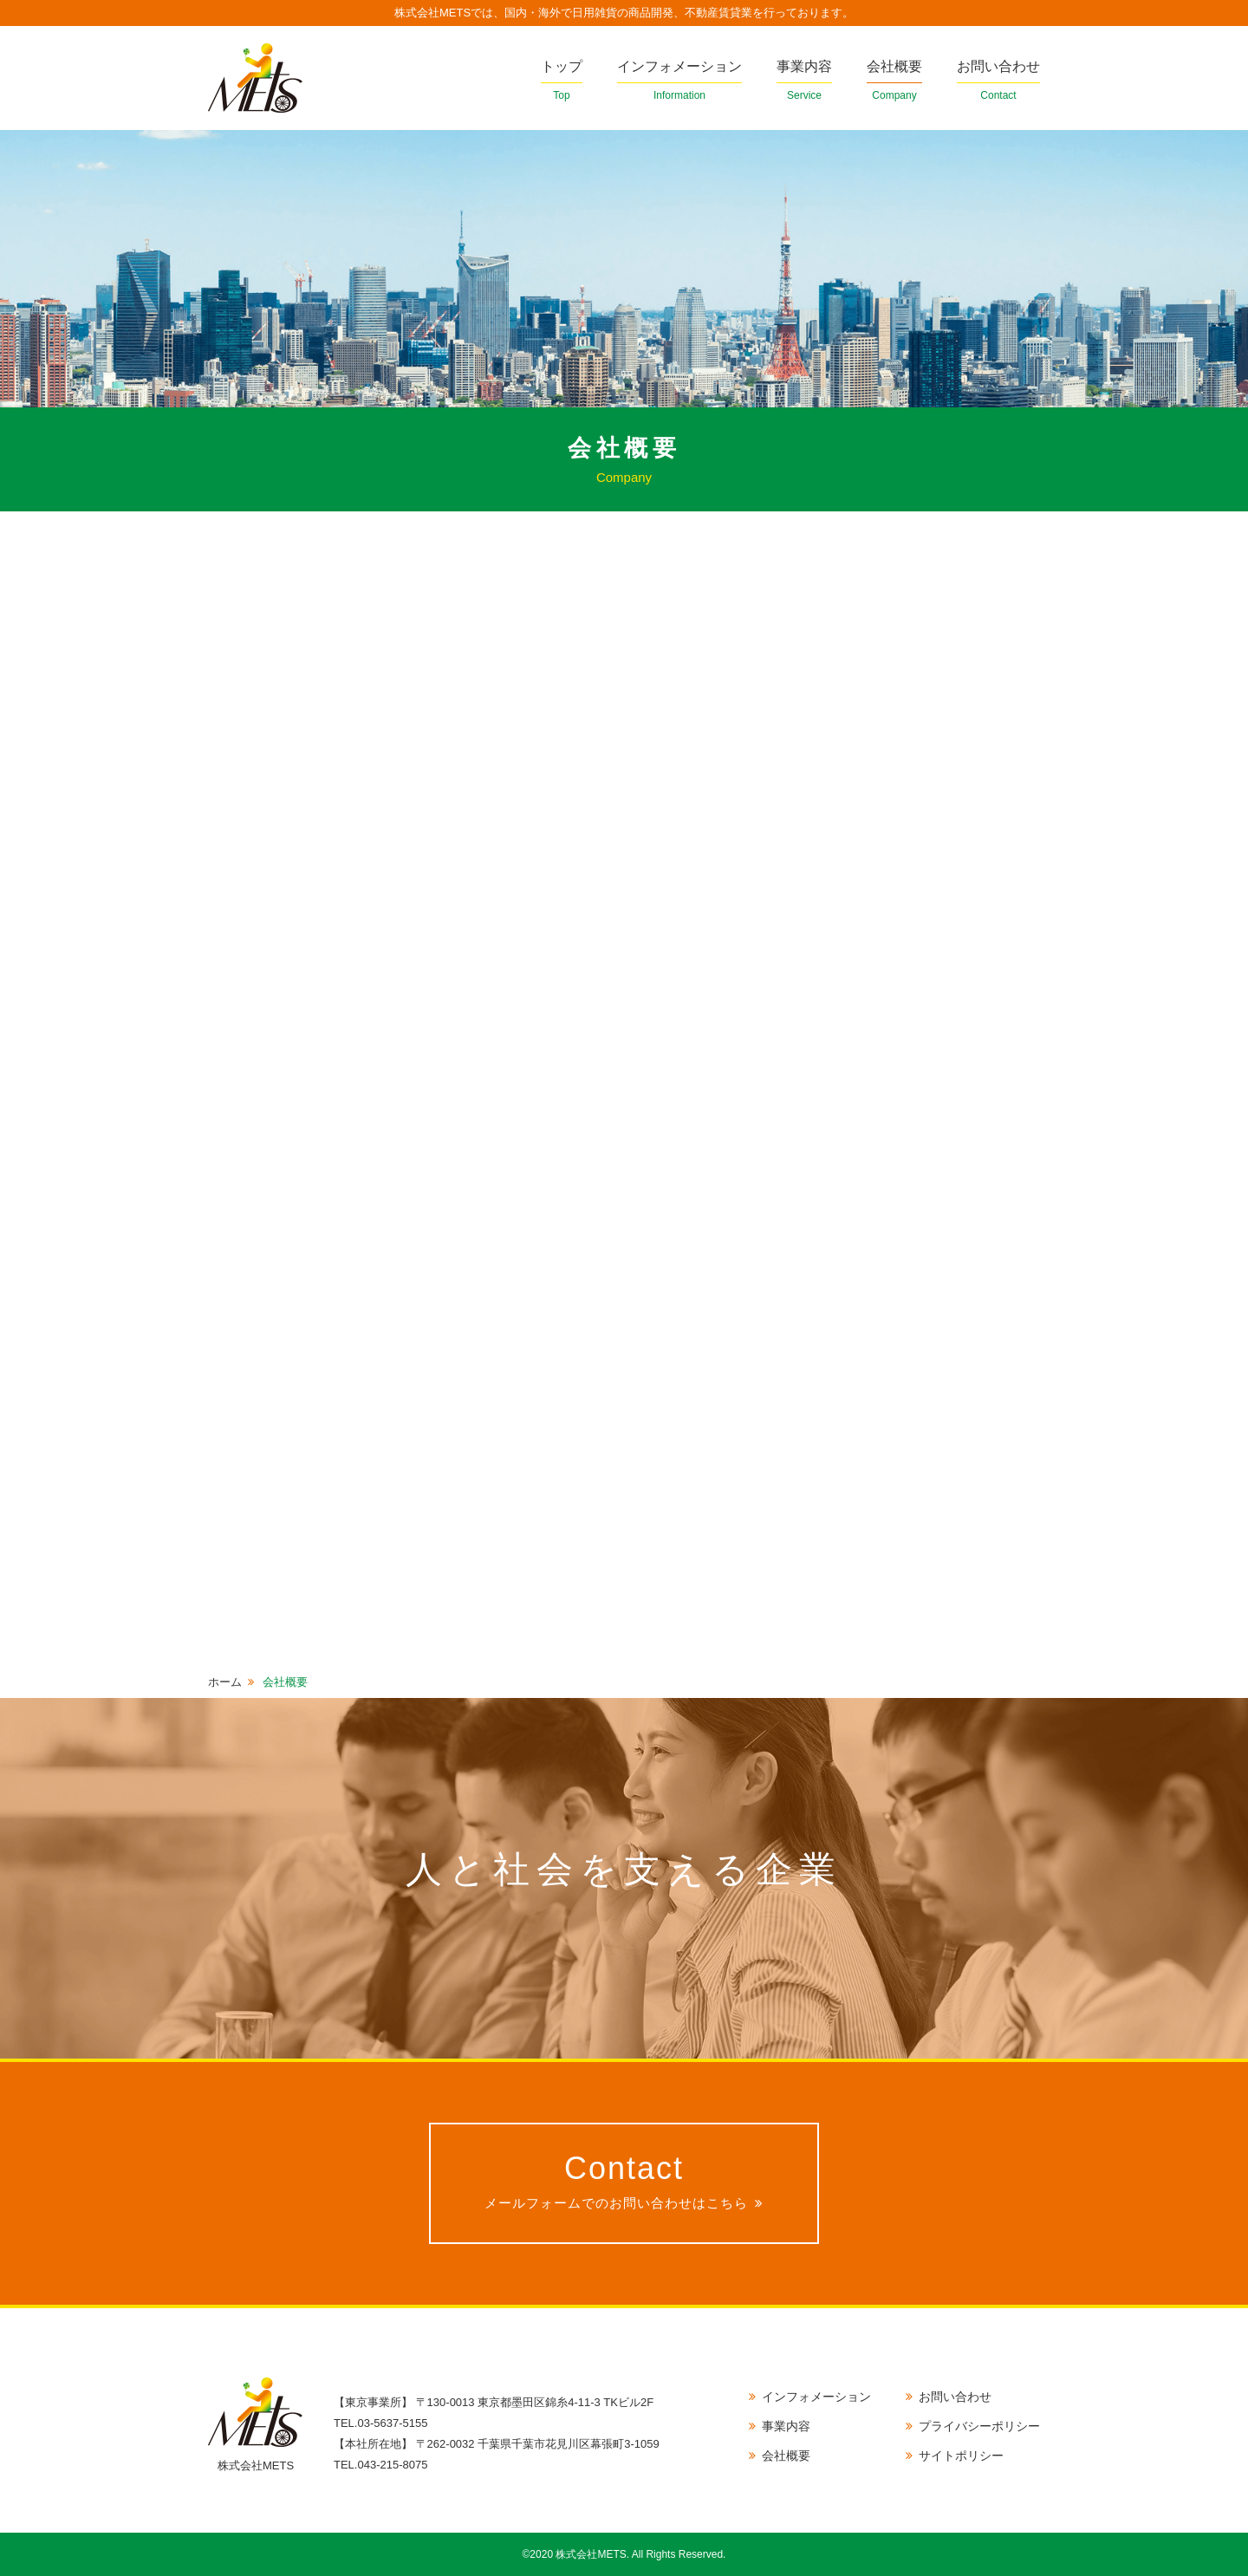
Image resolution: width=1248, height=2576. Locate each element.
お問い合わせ (998, 82)
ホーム (225, 1681)
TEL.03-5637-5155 (380, 2423)
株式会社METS (255, 78)
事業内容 (804, 82)
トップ (561, 82)
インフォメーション (679, 82)
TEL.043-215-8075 (380, 2464)
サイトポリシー (961, 2455)
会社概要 (894, 82)
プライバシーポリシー (979, 2426)
